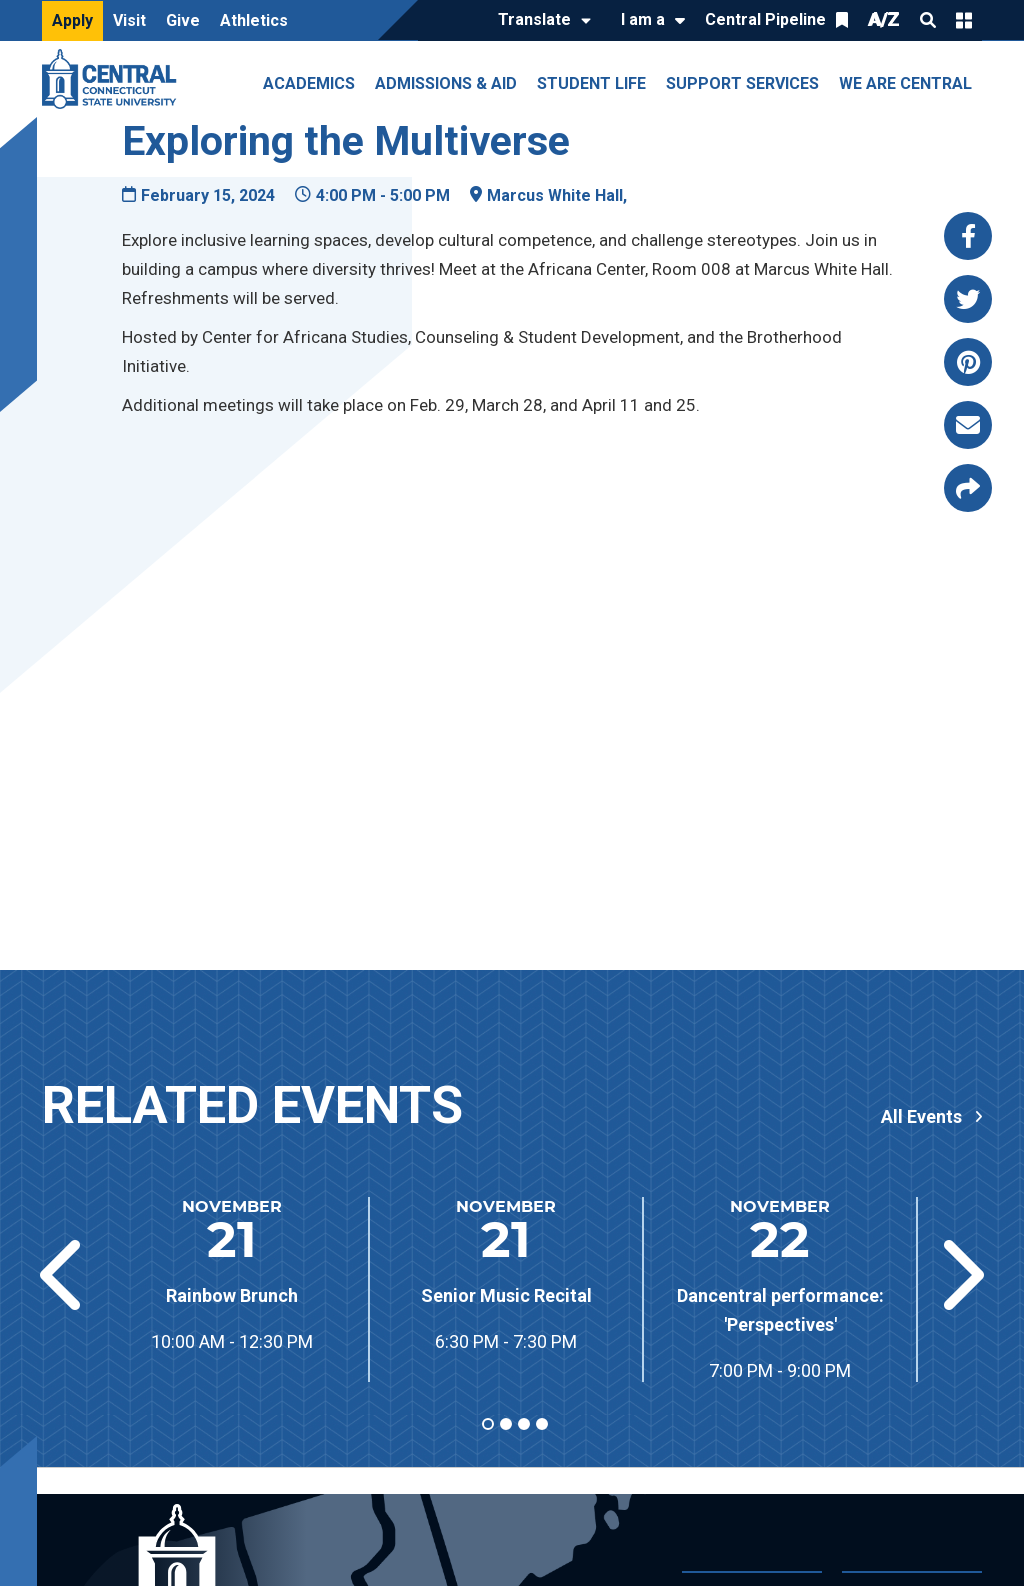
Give (183, 20)
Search (928, 20)
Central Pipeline (765, 19)
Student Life (591, 83)
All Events (921, 1117)
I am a (643, 19)
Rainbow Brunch (232, 1295)
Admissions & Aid (446, 83)
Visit (129, 20)
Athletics (254, 20)
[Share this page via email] (968, 425)
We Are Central (905, 83)
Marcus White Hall (555, 195)
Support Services (742, 83)
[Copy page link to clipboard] (968, 488)
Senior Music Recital (506, 1295)
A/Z (884, 19)
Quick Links (964, 20)
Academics (309, 83)
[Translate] (539, 21)
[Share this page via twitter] (968, 299)
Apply (72, 20)
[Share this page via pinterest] (968, 362)
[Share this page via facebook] (968, 236)
